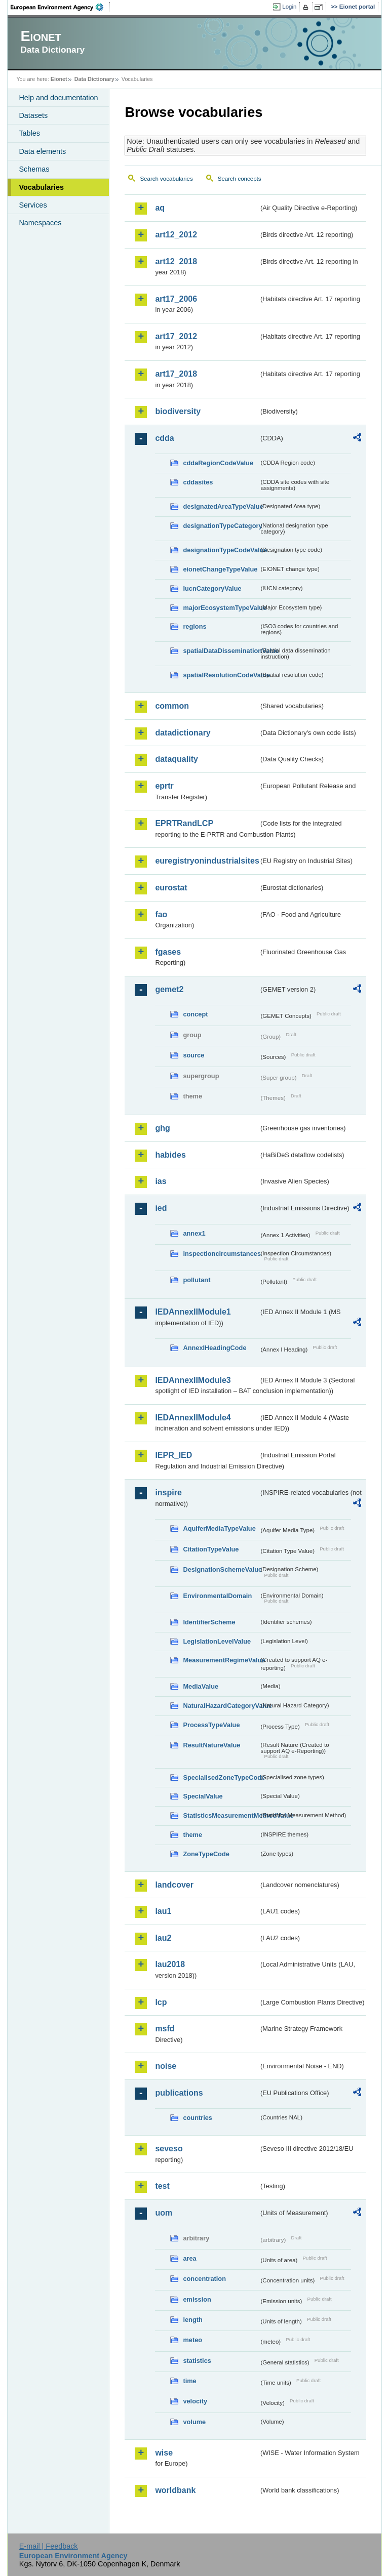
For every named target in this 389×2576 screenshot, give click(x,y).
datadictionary (182, 732)
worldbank (175, 2490)
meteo (192, 2340)
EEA (60, 7)
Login (289, 7)
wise (164, 2452)
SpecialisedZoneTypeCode (221, 1777)
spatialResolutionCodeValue (221, 675)
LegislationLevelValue (217, 1641)
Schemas (34, 169)
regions (194, 626)
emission (197, 2299)
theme (192, 1834)
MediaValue (200, 1686)
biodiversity (178, 411)
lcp (161, 2002)
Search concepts (239, 179)
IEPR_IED (173, 1455)
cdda (164, 438)
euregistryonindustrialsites (206, 860)
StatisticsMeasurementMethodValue (221, 1815)
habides (170, 1155)
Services (33, 205)
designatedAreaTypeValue (221, 506)
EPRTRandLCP (184, 823)
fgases (168, 952)
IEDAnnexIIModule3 (192, 1380)
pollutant (196, 1280)
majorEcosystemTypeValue (221, 607)
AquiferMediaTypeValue (219, 1528)
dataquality (176, 759)
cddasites (198, 482)
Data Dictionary (94, 79)
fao (161, 914)
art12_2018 (176, 261)
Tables (29, 133)
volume (194, 2422)
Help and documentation (58, 98)
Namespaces (40, 223)
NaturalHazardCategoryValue (221, 1705)
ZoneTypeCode (206, 1854)
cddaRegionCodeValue (218, 463)
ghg (162, 1128)
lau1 (163, 1911)
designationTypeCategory (221, 525)
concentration (204, 2278)
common (172, 706)
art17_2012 (176, 336)
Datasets (33, 115)
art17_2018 (176, 374)
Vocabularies (41, 187)
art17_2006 (176, 299)
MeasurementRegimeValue (221, 1660)
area (189, 2258)
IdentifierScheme (209, 1622)
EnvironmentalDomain (217, 1596)
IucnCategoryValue (212, 588)
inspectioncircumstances (221, 1253)
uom (163, 2213)
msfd (164, 2028)
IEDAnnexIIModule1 (192, 1311)
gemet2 (169, 989)
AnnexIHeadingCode (214, 1348)
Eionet (59, 79)
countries (197, 2117)
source (193, 1055)
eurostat (171, 887)
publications (179, 2093)
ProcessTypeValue (211, 1725)
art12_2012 (176, 234)
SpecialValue (202, 1796)
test (162, 2186)
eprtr (164, 786)
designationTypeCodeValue (221, 550)
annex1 (194, 1233)
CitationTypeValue (211, 1549)
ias (160, 1181)
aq (160, 207)
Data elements (42, 151)
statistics (197, 2360)
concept (195, 1014)
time (189, 2381)
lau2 (163, 1938)
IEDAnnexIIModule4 (192, 1417)
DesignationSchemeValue (221, 1569)
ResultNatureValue (211, 1745)
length (192, 2319)
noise (165, 2066)
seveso (168, 2148)
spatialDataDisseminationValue (221, 651)
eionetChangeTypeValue (220, 569)
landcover (174, 1884)
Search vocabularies (166, 179)
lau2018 (170, 1964)
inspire (168, 1492)
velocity (195, 2401)
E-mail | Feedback (48, 2546)
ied (161, 1208)
